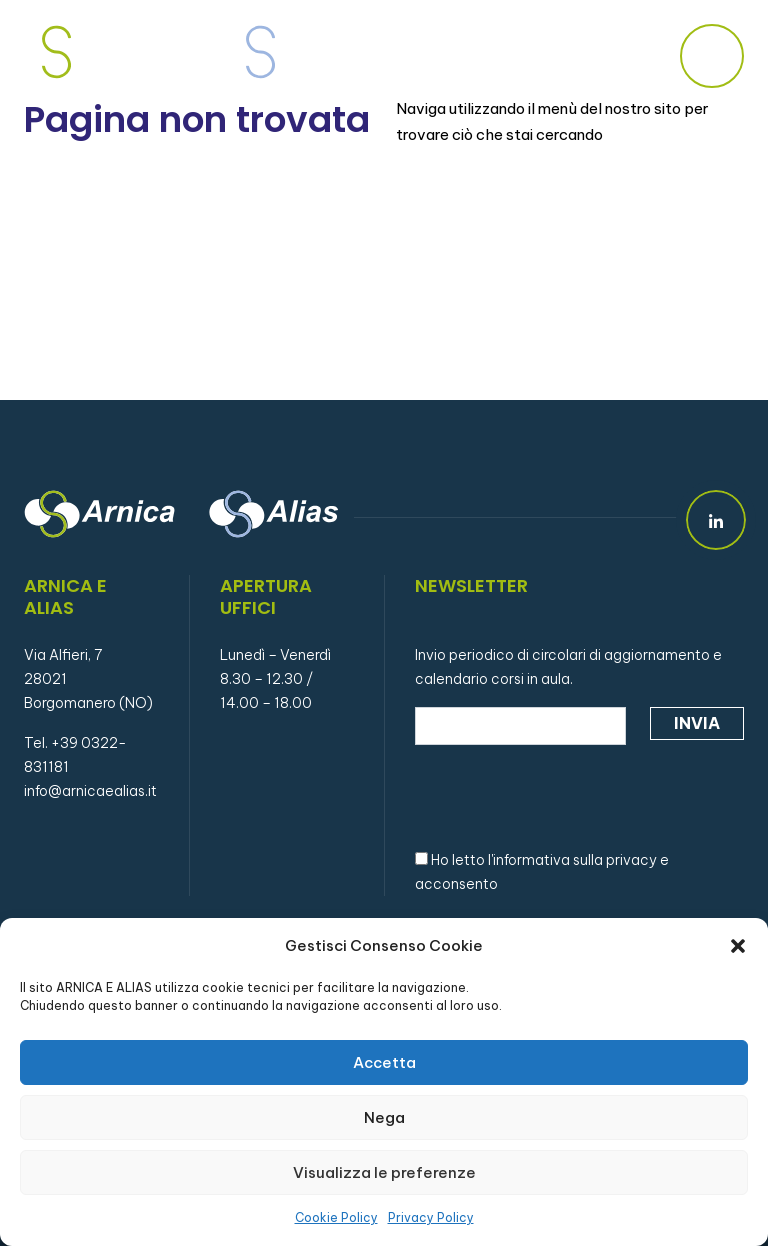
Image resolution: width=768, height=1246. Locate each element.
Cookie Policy (336, 1217)
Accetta (384, 1062)
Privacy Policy (431, 1217)
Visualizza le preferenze (384, 1172)
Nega (384, 1117)
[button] (738, 946)
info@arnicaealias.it (90, 791)
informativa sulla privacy (575, 860)
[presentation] (567, 794)
